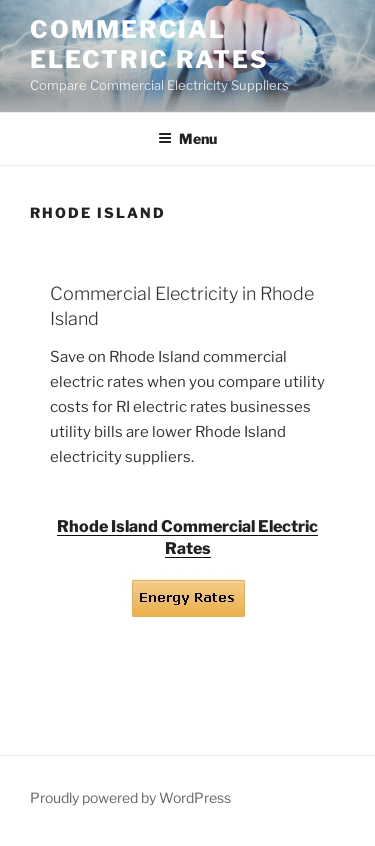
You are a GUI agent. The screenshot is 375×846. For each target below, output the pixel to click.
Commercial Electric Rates (149, 44)
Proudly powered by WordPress (130, 797)
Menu (187, 138)
